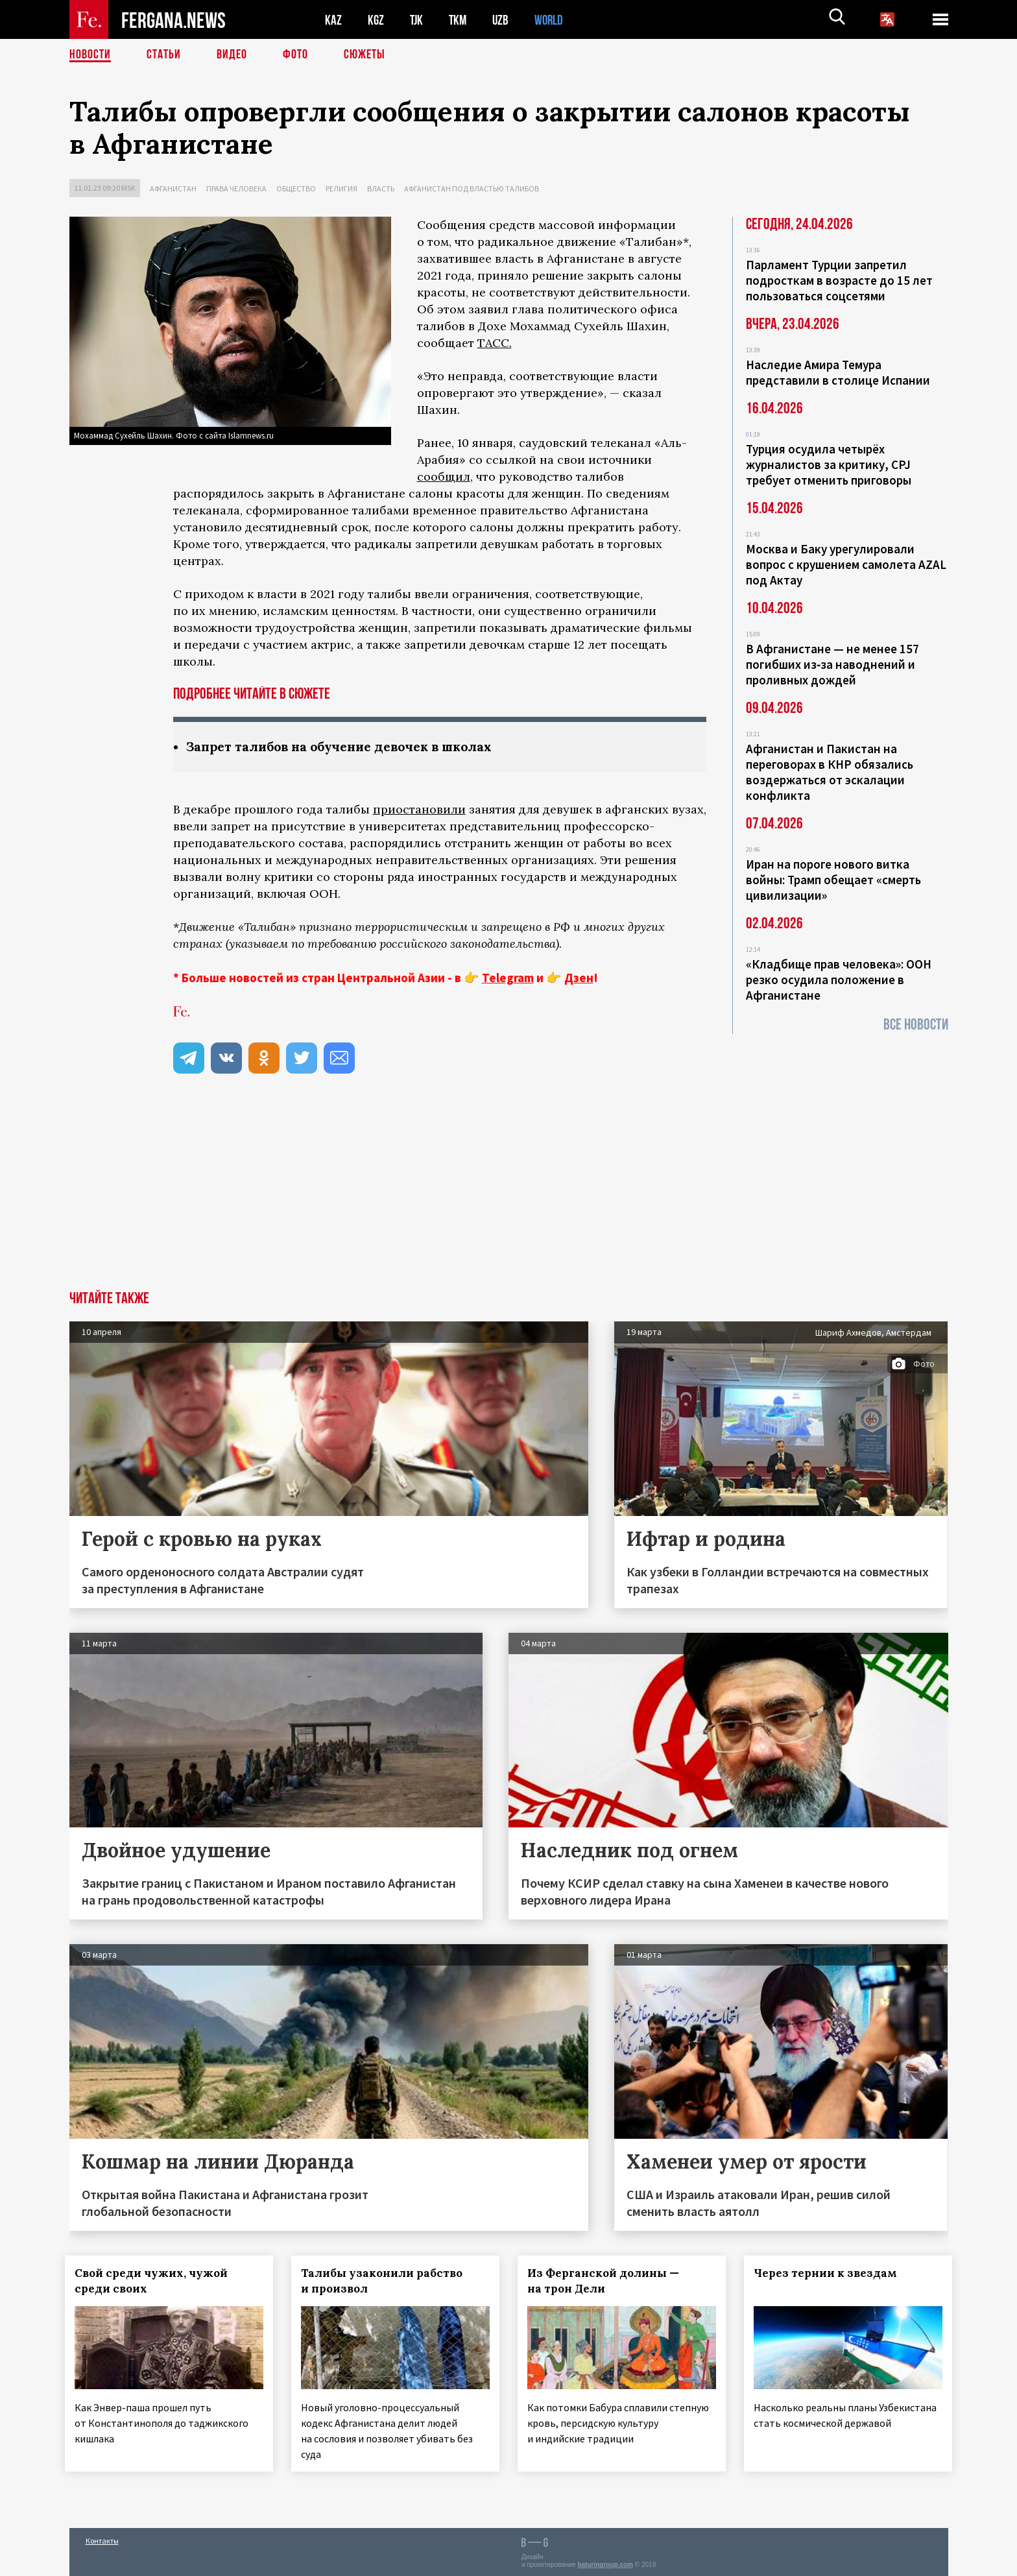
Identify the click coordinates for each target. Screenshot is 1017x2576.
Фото (295, 55)
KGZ (376, 20)
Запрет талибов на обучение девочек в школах (348, 746)
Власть (380, 188)
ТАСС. (494, 342)
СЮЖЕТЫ (364, 55)
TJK (418, 20)
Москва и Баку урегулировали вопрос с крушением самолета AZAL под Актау (846, 564)
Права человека (236, 188)
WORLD (553, 20)
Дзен (578, 977)
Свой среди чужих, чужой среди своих (155, 2281)
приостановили (419, 809)
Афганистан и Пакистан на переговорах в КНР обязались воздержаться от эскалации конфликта (829, 772)
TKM (460, 20)
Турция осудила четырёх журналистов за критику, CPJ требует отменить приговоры (828, 464)
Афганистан (173, 188)
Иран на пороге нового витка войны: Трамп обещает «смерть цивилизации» (833, 879)
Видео (232, 55)
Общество (296, 188)
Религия (341, 188)
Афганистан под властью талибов (471, 188)
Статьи (164, 55)
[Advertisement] (508, 1193)
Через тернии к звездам (829, 2273)
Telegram (508, 977)
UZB (504, 20)
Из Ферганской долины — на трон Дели (607, 2281)
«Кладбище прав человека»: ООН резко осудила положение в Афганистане (838, 979)
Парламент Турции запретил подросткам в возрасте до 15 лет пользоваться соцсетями (839, 280)
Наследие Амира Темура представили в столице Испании (838, 372)
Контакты (102, 2538)
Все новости (915, 1024)
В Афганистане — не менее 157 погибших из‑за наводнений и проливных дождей (832, 664)
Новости (90, 55)
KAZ (333, 20)
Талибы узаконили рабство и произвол (385, 2281)
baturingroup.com (605, 2562)
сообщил (443, 476)
